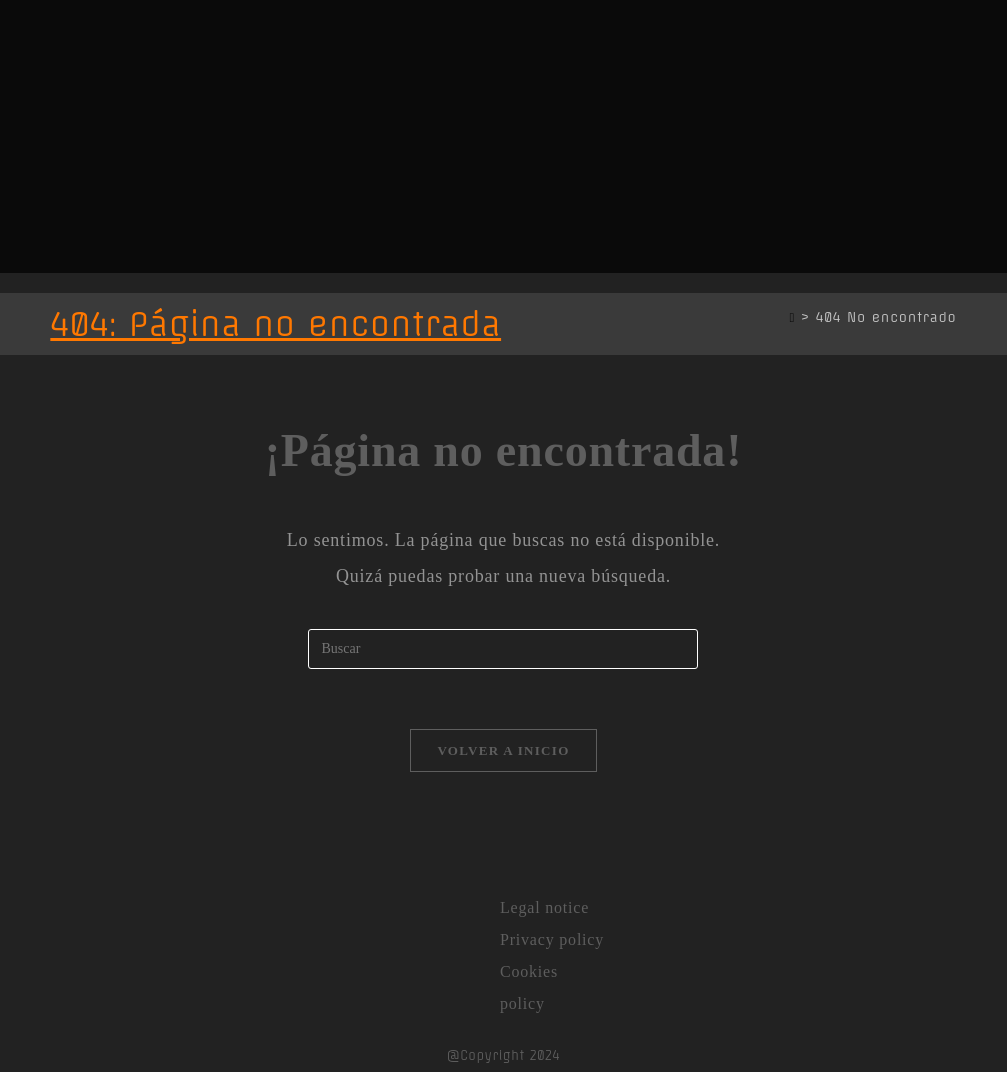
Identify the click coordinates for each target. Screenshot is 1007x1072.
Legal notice (544, 907)
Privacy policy (552, 939)
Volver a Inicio (503, 750)
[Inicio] (792, 317)
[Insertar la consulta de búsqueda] (503, 649)
